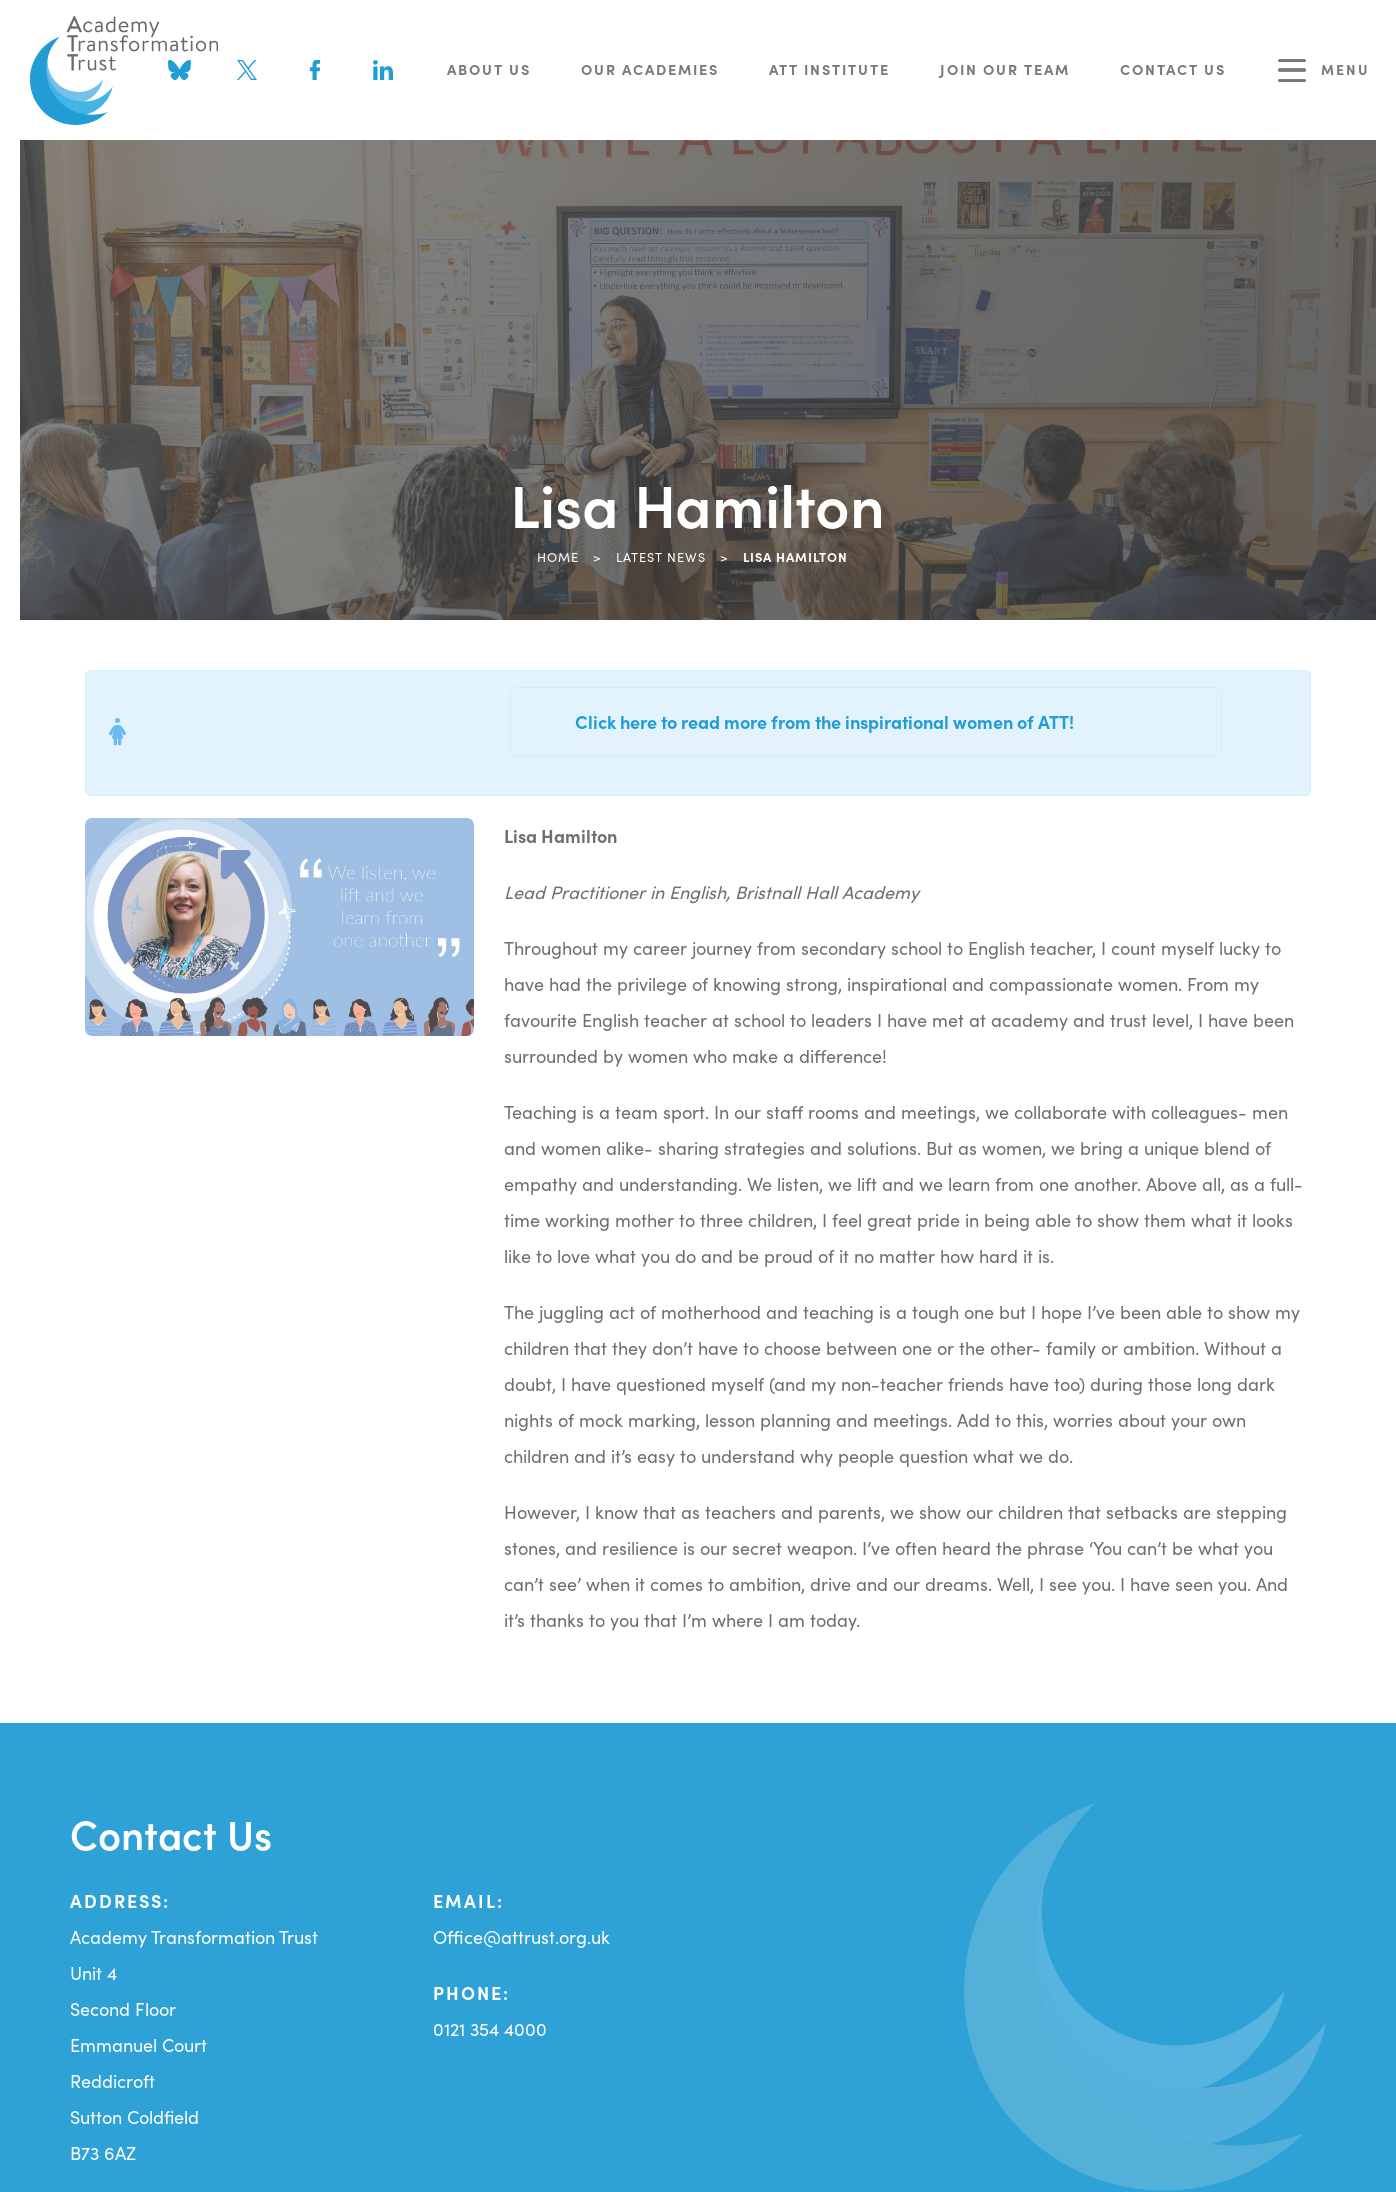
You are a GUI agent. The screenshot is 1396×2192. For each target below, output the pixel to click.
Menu (1324, 70)
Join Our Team (1005, 69)
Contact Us (1173, 69)
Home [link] (558, 556)
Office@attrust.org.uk (521, 1936)
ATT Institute (829, 69)
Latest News (661, 556)
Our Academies (650, 69)
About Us (489, 69)
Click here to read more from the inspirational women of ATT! (824, 721)
